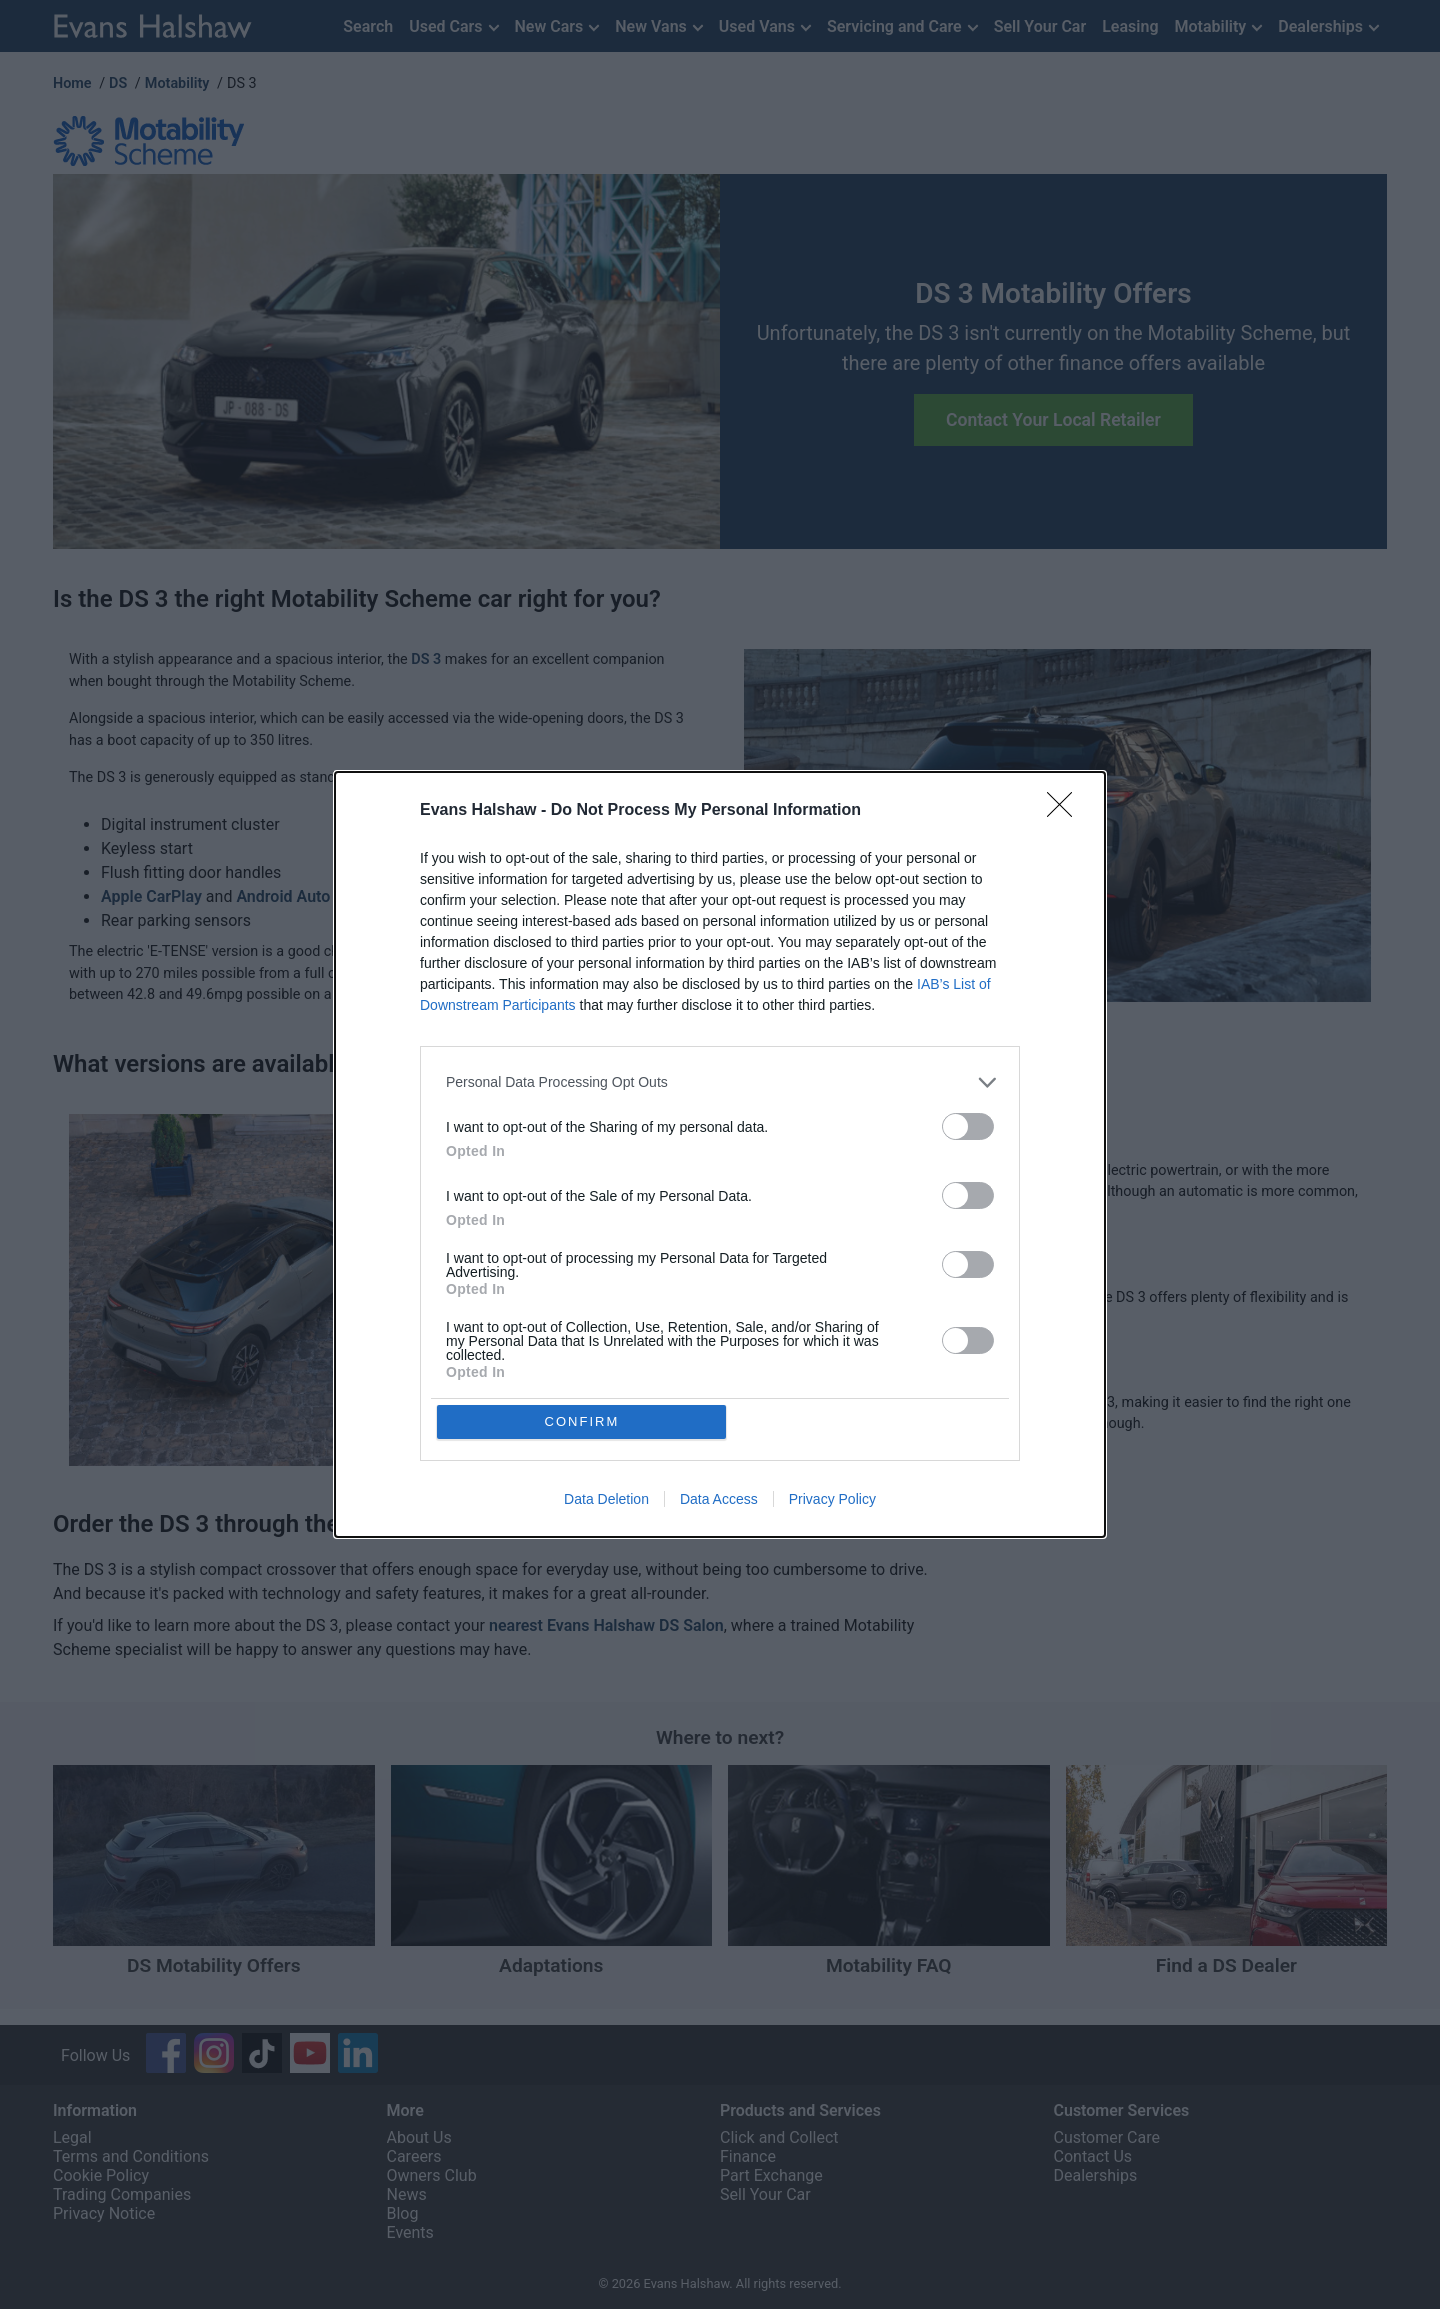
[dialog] (720, 1155)
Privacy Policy (832, 1500)
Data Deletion (606, 1500)
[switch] (968, 1126)
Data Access (719, 1500)
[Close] (1066, 811)
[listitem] (720, 1082)
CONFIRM (582, 1421)
